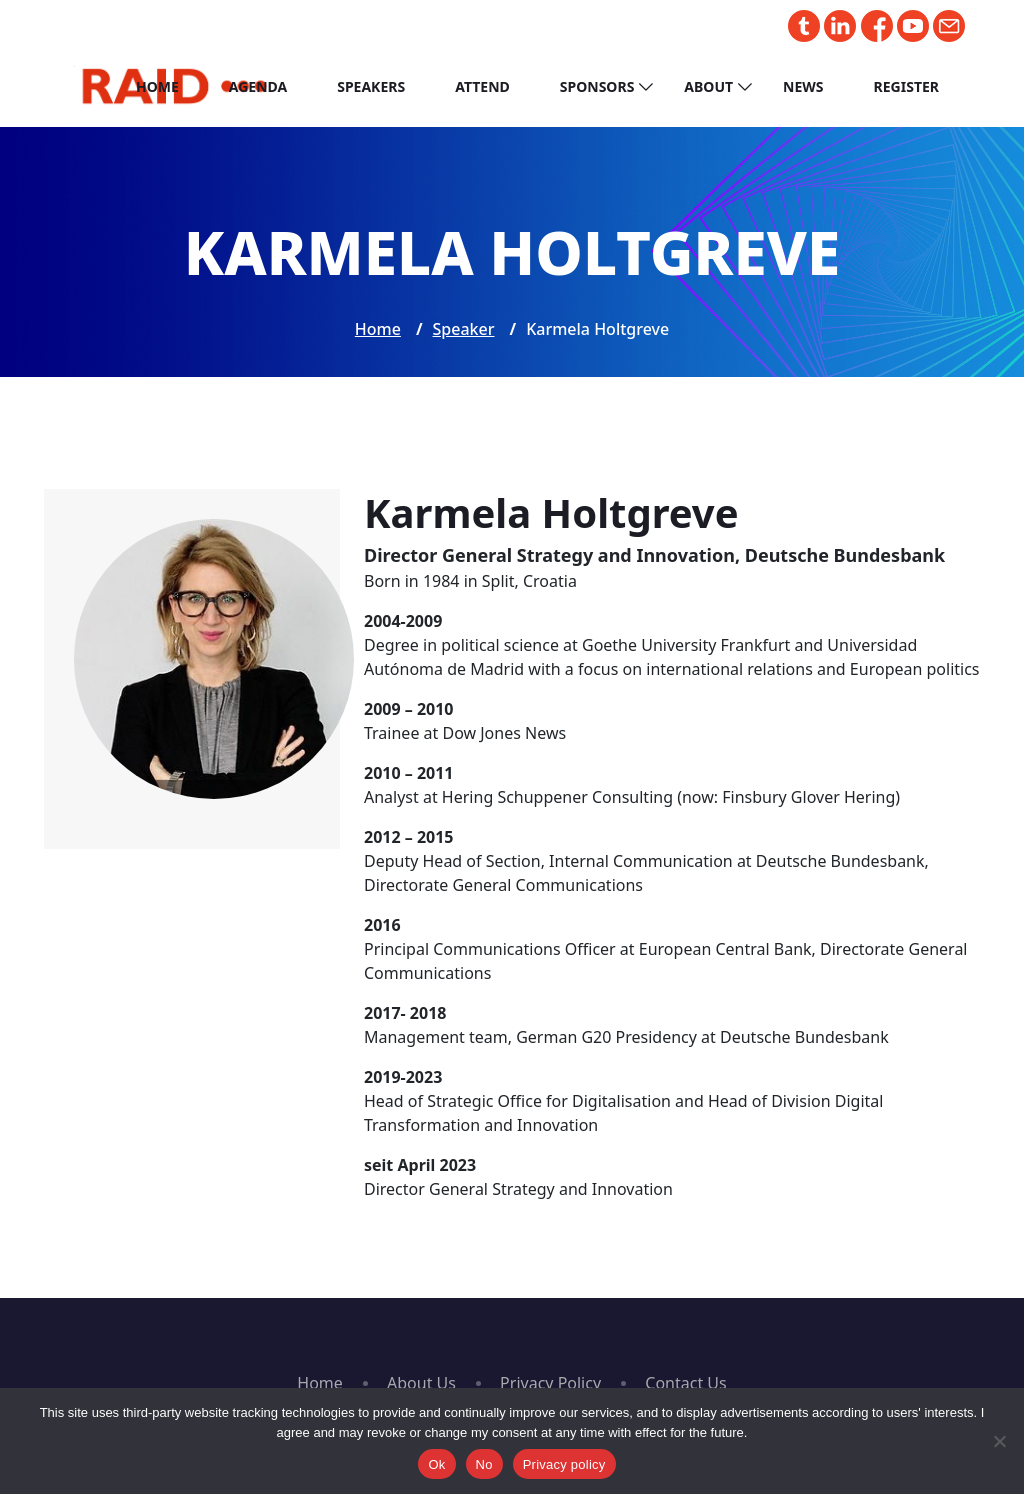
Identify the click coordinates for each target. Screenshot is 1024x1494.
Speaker (464, 329)
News (803, 86)
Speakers (371, 86)
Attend (482, 86)
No (484, 1464)
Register (906, 86)
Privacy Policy (550, 1383)
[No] (999, 1441)
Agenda (258, 86)
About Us (421, 1383)
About (708, 86)
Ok (436, 1464)
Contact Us (685, 1383)
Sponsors (597, 86)
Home (157, 86)
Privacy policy (564, 1464)
